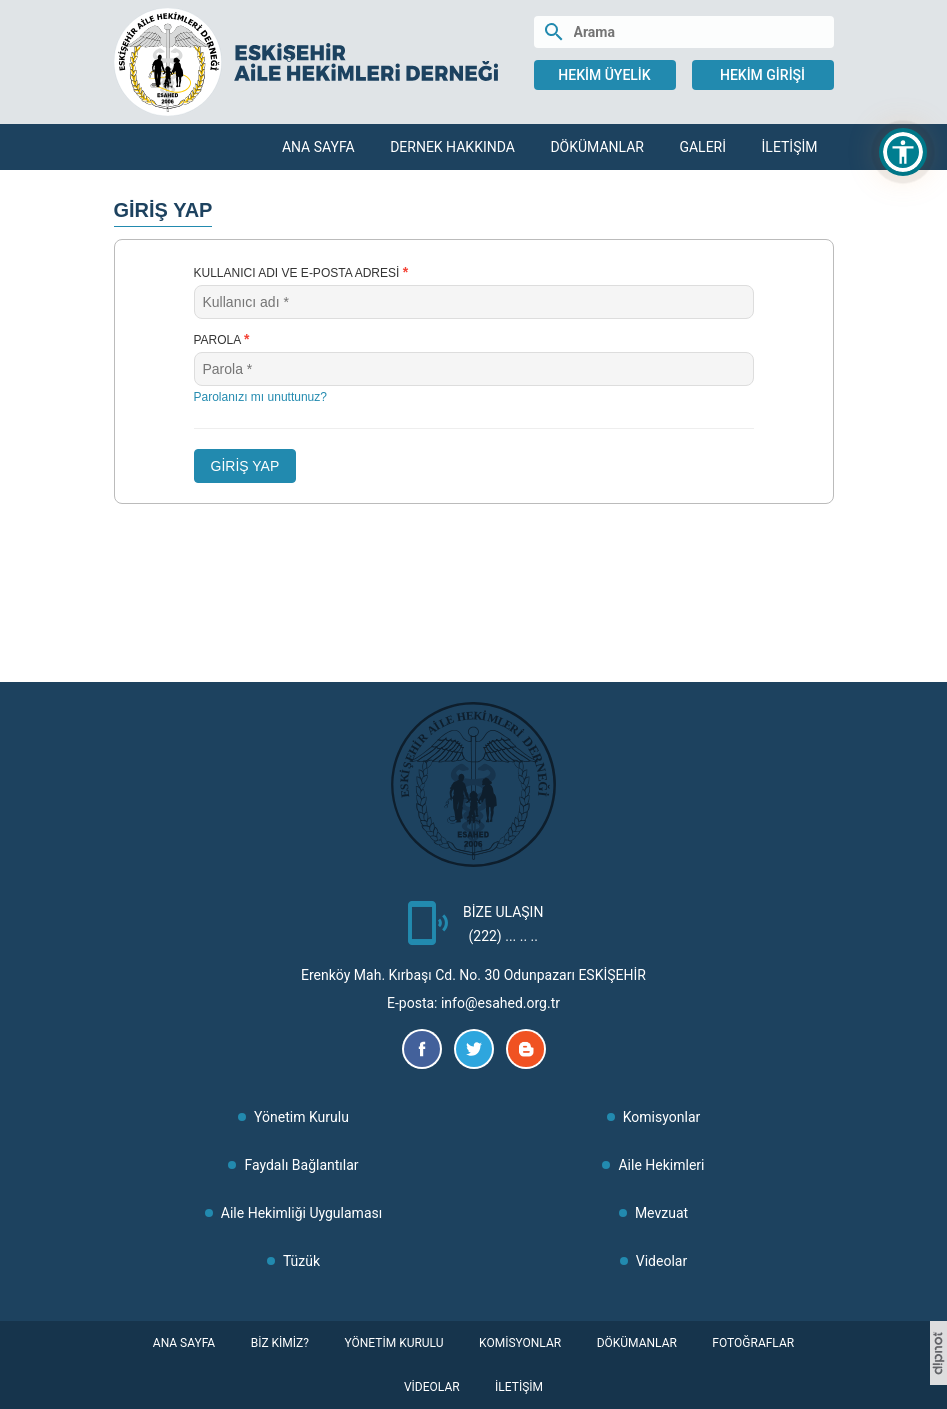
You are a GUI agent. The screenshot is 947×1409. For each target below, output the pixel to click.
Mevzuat (661, 1213)
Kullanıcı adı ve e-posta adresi (301, 272)
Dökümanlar (597, 147)
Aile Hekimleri (661, 1165)
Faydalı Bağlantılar (301, 1165)
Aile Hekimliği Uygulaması (301, 1213)
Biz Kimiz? (280, 1343)
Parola (222, 339)
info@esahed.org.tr (500, 1003)
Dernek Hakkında (452, 147)
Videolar (661, 1261)
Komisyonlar (662, 1117)
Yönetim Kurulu (301, 1117)
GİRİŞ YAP (245, 466)
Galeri (702, 147)
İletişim (790, 147)
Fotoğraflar (753, 1343)
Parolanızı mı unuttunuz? (260, 397)
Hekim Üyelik (604, 75)
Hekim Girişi (762, 75)
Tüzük (301, 1261)
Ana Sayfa (318, 147)
